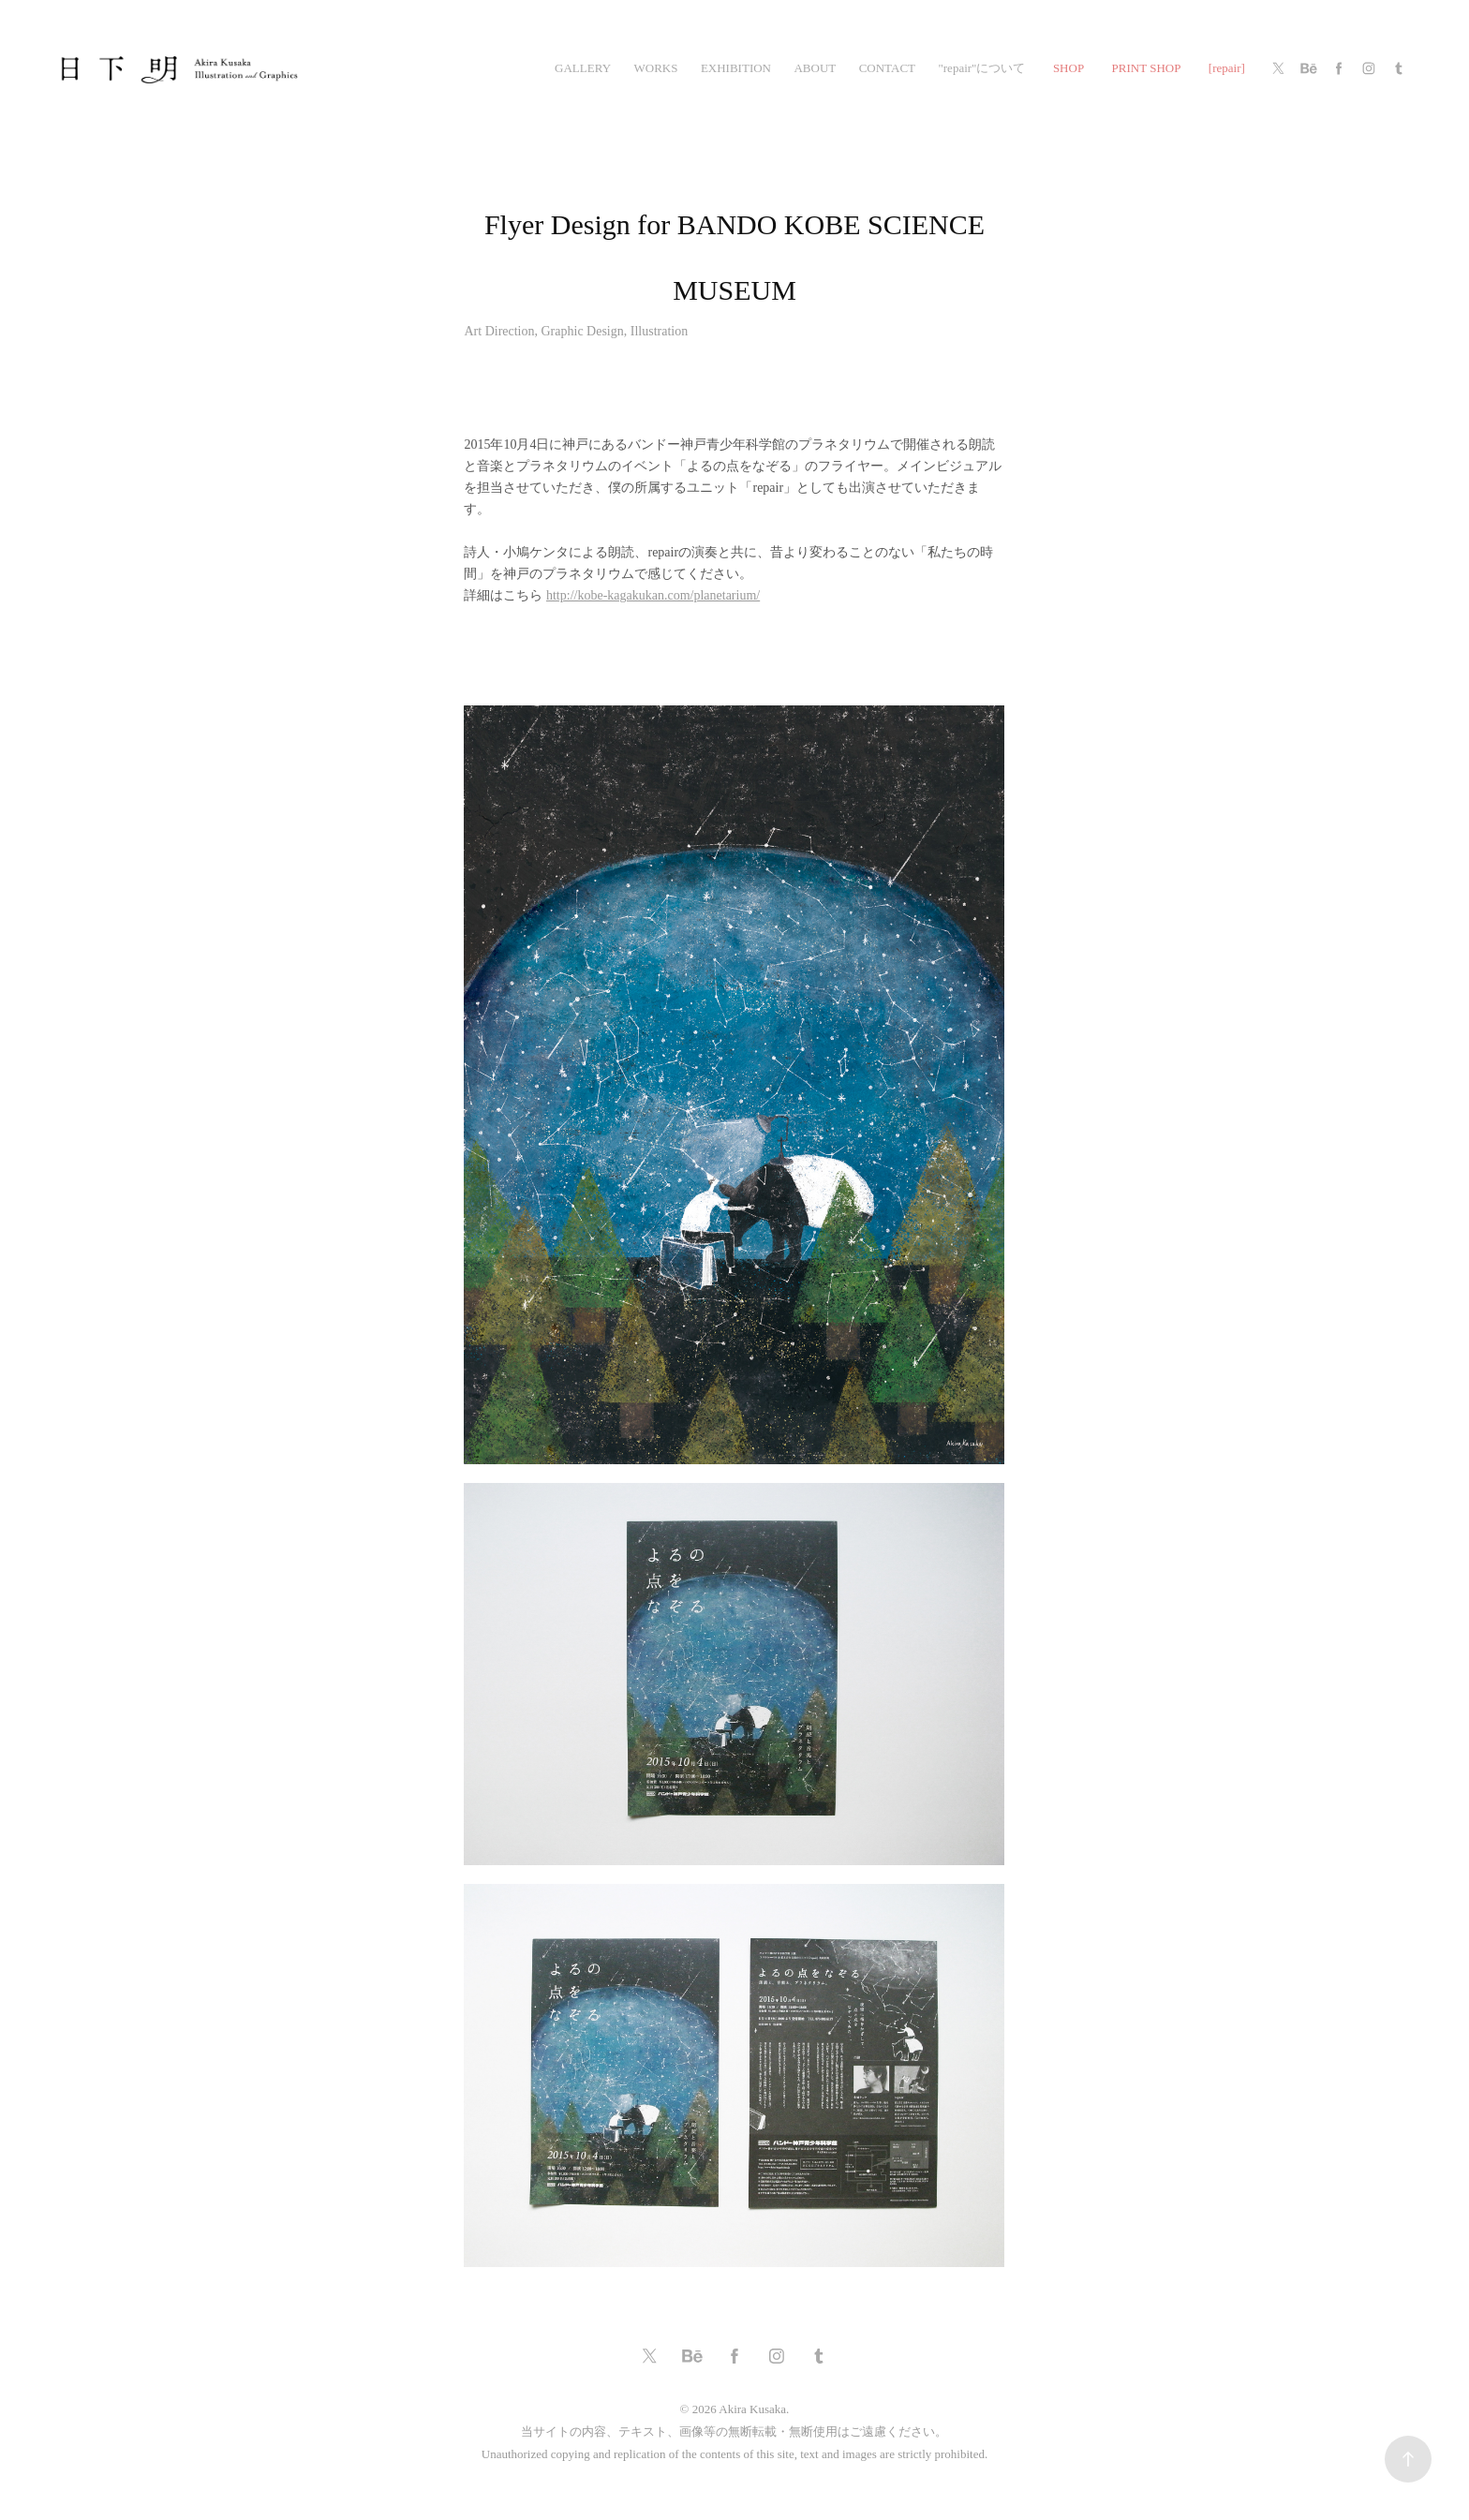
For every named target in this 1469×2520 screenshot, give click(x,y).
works (655, 68)
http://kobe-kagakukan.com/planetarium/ (653, 595)
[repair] (1227, 68)
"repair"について (981, 68)
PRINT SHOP (1146, 68)
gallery (583, 68)
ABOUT (815, 68)
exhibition (736, 68)
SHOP (1068, 68)
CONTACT (887, 68)
